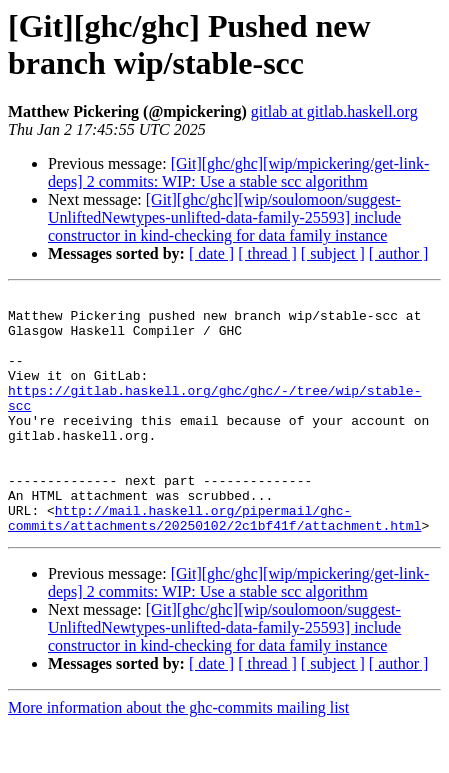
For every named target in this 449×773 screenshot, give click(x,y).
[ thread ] (267, 253)
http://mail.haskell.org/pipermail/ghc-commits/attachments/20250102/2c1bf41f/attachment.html (214, 564)
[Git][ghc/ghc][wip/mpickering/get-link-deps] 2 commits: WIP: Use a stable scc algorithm (238, 172)
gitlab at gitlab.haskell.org (334, 111)
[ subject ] (333, 253)
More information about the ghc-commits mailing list (178, 755)
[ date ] (211, 253)
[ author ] (399, 253)
